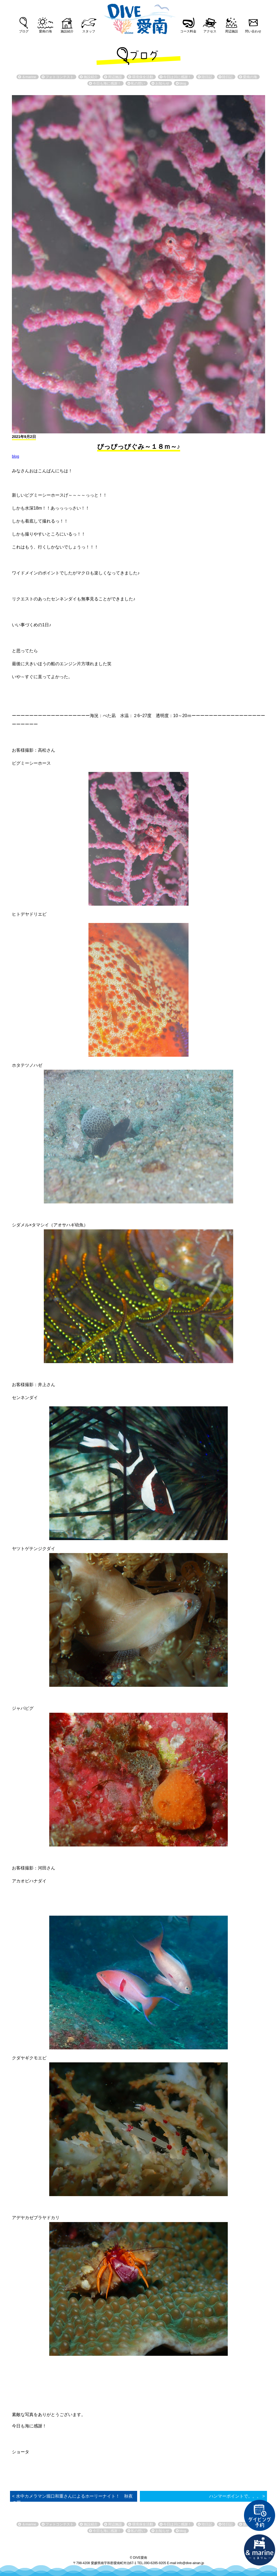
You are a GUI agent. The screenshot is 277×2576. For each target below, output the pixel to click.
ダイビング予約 (259, 2515)
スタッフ (88, 31)
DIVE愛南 (138, 17)
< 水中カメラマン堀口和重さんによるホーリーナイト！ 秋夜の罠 (72, 2499)
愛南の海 (45, 31)
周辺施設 (231, 31)
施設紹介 (67, 31)
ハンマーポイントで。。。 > (237, 2496)
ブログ (24, 31)
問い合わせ (253, 31)
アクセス (209, 31)
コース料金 (188, 31)
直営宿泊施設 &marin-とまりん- (259, 2550)
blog (15, 456)
